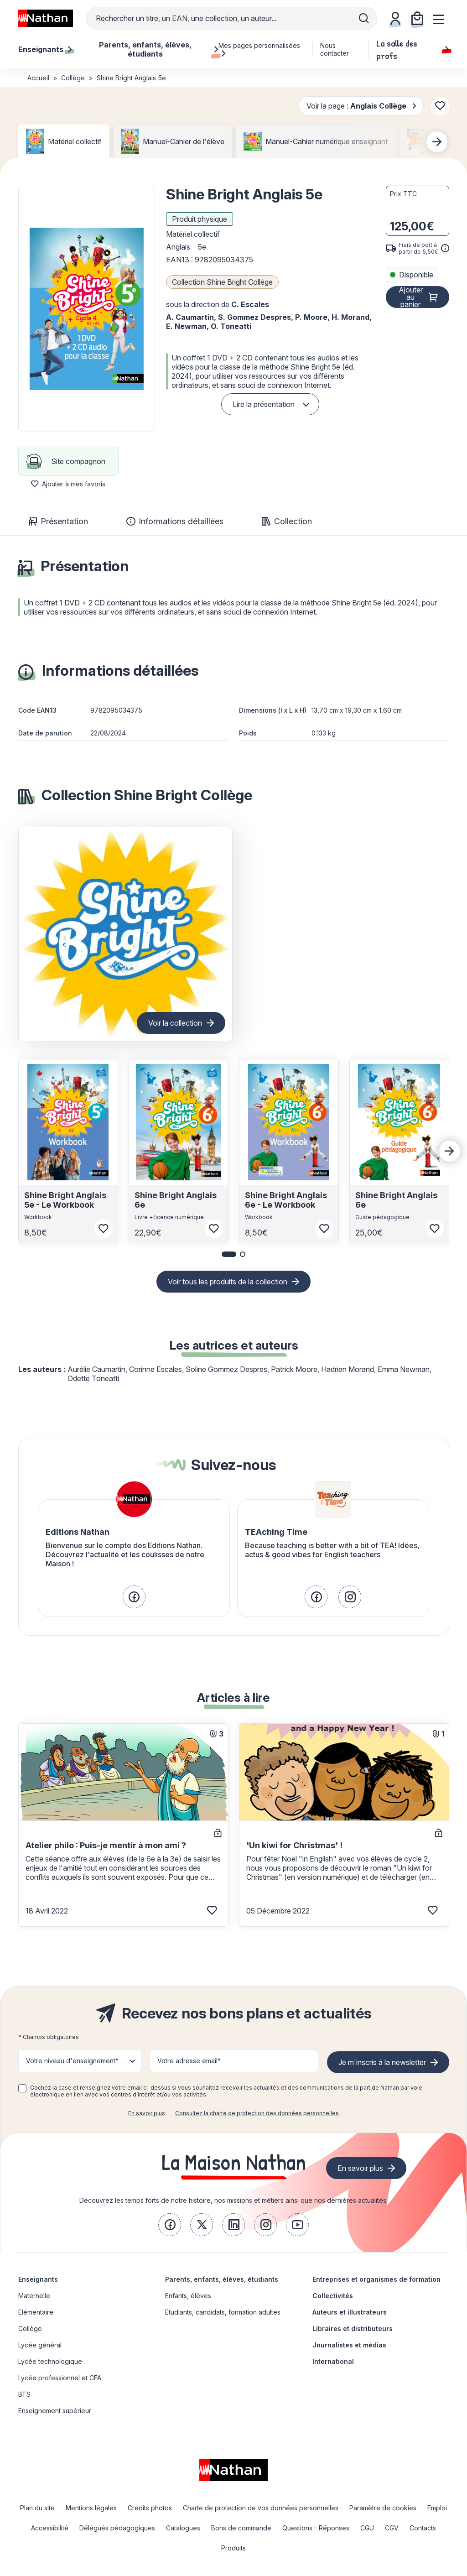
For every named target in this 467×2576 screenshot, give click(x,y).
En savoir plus (146, 2113)
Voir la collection (175, 1022)
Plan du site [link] (37, 2508)
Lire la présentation (264, 404)
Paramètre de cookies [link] (382, 2508)
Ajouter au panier (411, 297)
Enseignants (38, 2279)
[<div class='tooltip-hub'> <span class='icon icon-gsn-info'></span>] (445, 248)
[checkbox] (22, 2088)
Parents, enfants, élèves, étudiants (221, 2279)
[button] (87, 309)
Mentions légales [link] (91, 2508)
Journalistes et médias (349, 2345)
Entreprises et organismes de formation (376, 2279)
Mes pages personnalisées (259, 49)
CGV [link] (392, 2528)
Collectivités (332, 2296)
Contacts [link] (423, 2528)
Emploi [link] (437, 2508)
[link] (134, 1596)
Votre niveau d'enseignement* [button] (72, 2061)
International (333, 2361)
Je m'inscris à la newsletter (382, 2062)
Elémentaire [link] (35, 2312)
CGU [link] (367, 2528)
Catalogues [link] (183, 2528)
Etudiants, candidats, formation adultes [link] (222, 2312)
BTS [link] (24, 2394)
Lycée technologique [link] (50, 2361)
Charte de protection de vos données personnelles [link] (260, 2508)
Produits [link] (233, 2548)
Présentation (58, 521)
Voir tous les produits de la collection (227, 1281)
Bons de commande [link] (241, 2528)
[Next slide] (437, 142)
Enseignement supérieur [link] (54, 2410)
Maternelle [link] (34, 2296)
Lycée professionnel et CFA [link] (59, 2378)
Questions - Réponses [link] (315, 2528)
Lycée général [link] (40, 2345)
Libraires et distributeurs (352, 2328)
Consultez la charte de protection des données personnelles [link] (257, 2113)
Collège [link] (30, 2328)
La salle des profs (412, 49)
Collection (287, 521)
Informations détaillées (174, 521)
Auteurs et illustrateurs (349, 2312)
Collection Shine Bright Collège (222, 282)
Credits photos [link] (150, 2508)
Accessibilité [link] (49, 2528)
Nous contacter (334, 49)
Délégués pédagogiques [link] (117, 2528)
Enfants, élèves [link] (188, 2296)
